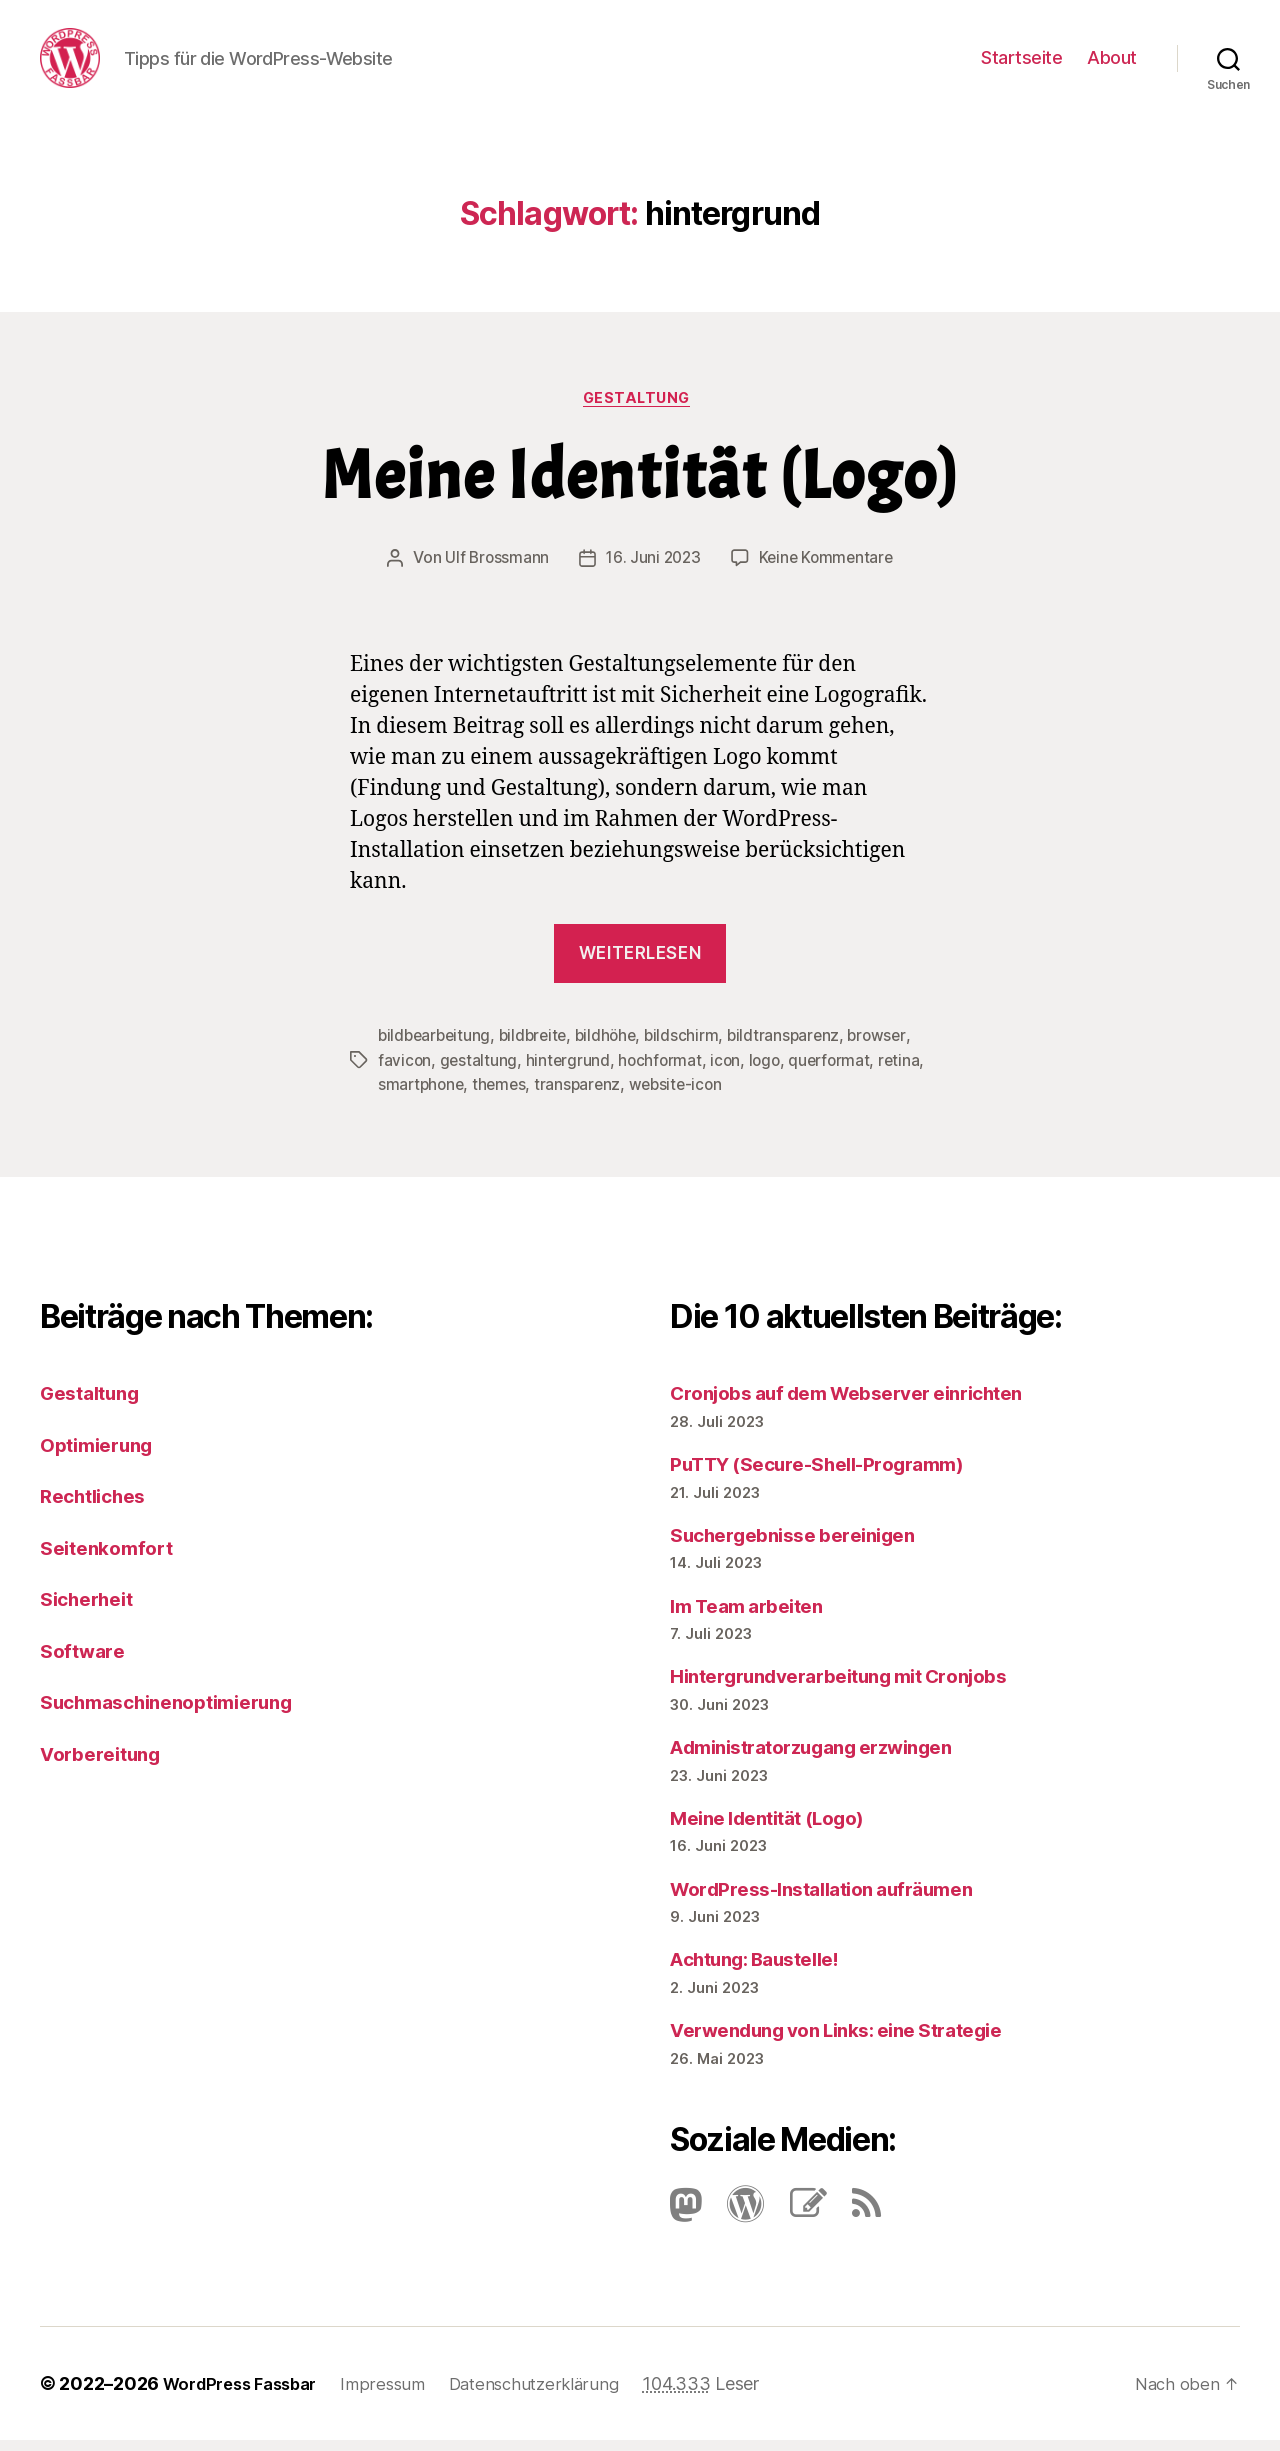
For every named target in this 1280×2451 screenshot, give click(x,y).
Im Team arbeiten (755, 1611)
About (1112, 60)
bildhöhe (615, 1044)
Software (86, 1656)
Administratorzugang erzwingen (828, 1753)
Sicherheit (92, 1605)
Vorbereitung (107, 1759)
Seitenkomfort (113, 1553)
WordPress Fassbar (247, 2394)
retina (399, 1092)
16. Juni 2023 (652, 567)
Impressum (399, 2394)
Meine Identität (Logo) (640, 485)
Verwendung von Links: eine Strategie (856, 2036)
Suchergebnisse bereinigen (805, 1540)
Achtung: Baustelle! (766, 1965)
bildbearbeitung (436, 1044)
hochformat (663, 1068)
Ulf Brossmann (494, 567)
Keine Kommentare (828, 567)
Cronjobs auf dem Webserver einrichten (866, 1399)
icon (730, 1068)
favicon (405, 1068)
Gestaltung (640, 406)
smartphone (473, 1092)
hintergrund (569, 1068)
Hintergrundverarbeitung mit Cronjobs (858, 1682)
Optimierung (103, 1450)
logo (770, 1068)
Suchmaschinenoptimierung (181, 1708)
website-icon (735, 1092)
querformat (837, 1068)
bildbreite (538, 1044)
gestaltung (480, 1068)
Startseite (1021, 60)
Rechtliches (99, 1502)
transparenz (635, 1092)
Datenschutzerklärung (556, 2394)
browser (893, 1044)
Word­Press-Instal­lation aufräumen (837, 1894)
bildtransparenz (796, 1044)
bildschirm (693, 1044)
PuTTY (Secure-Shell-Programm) (833, 1470)
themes (554, 1092)
